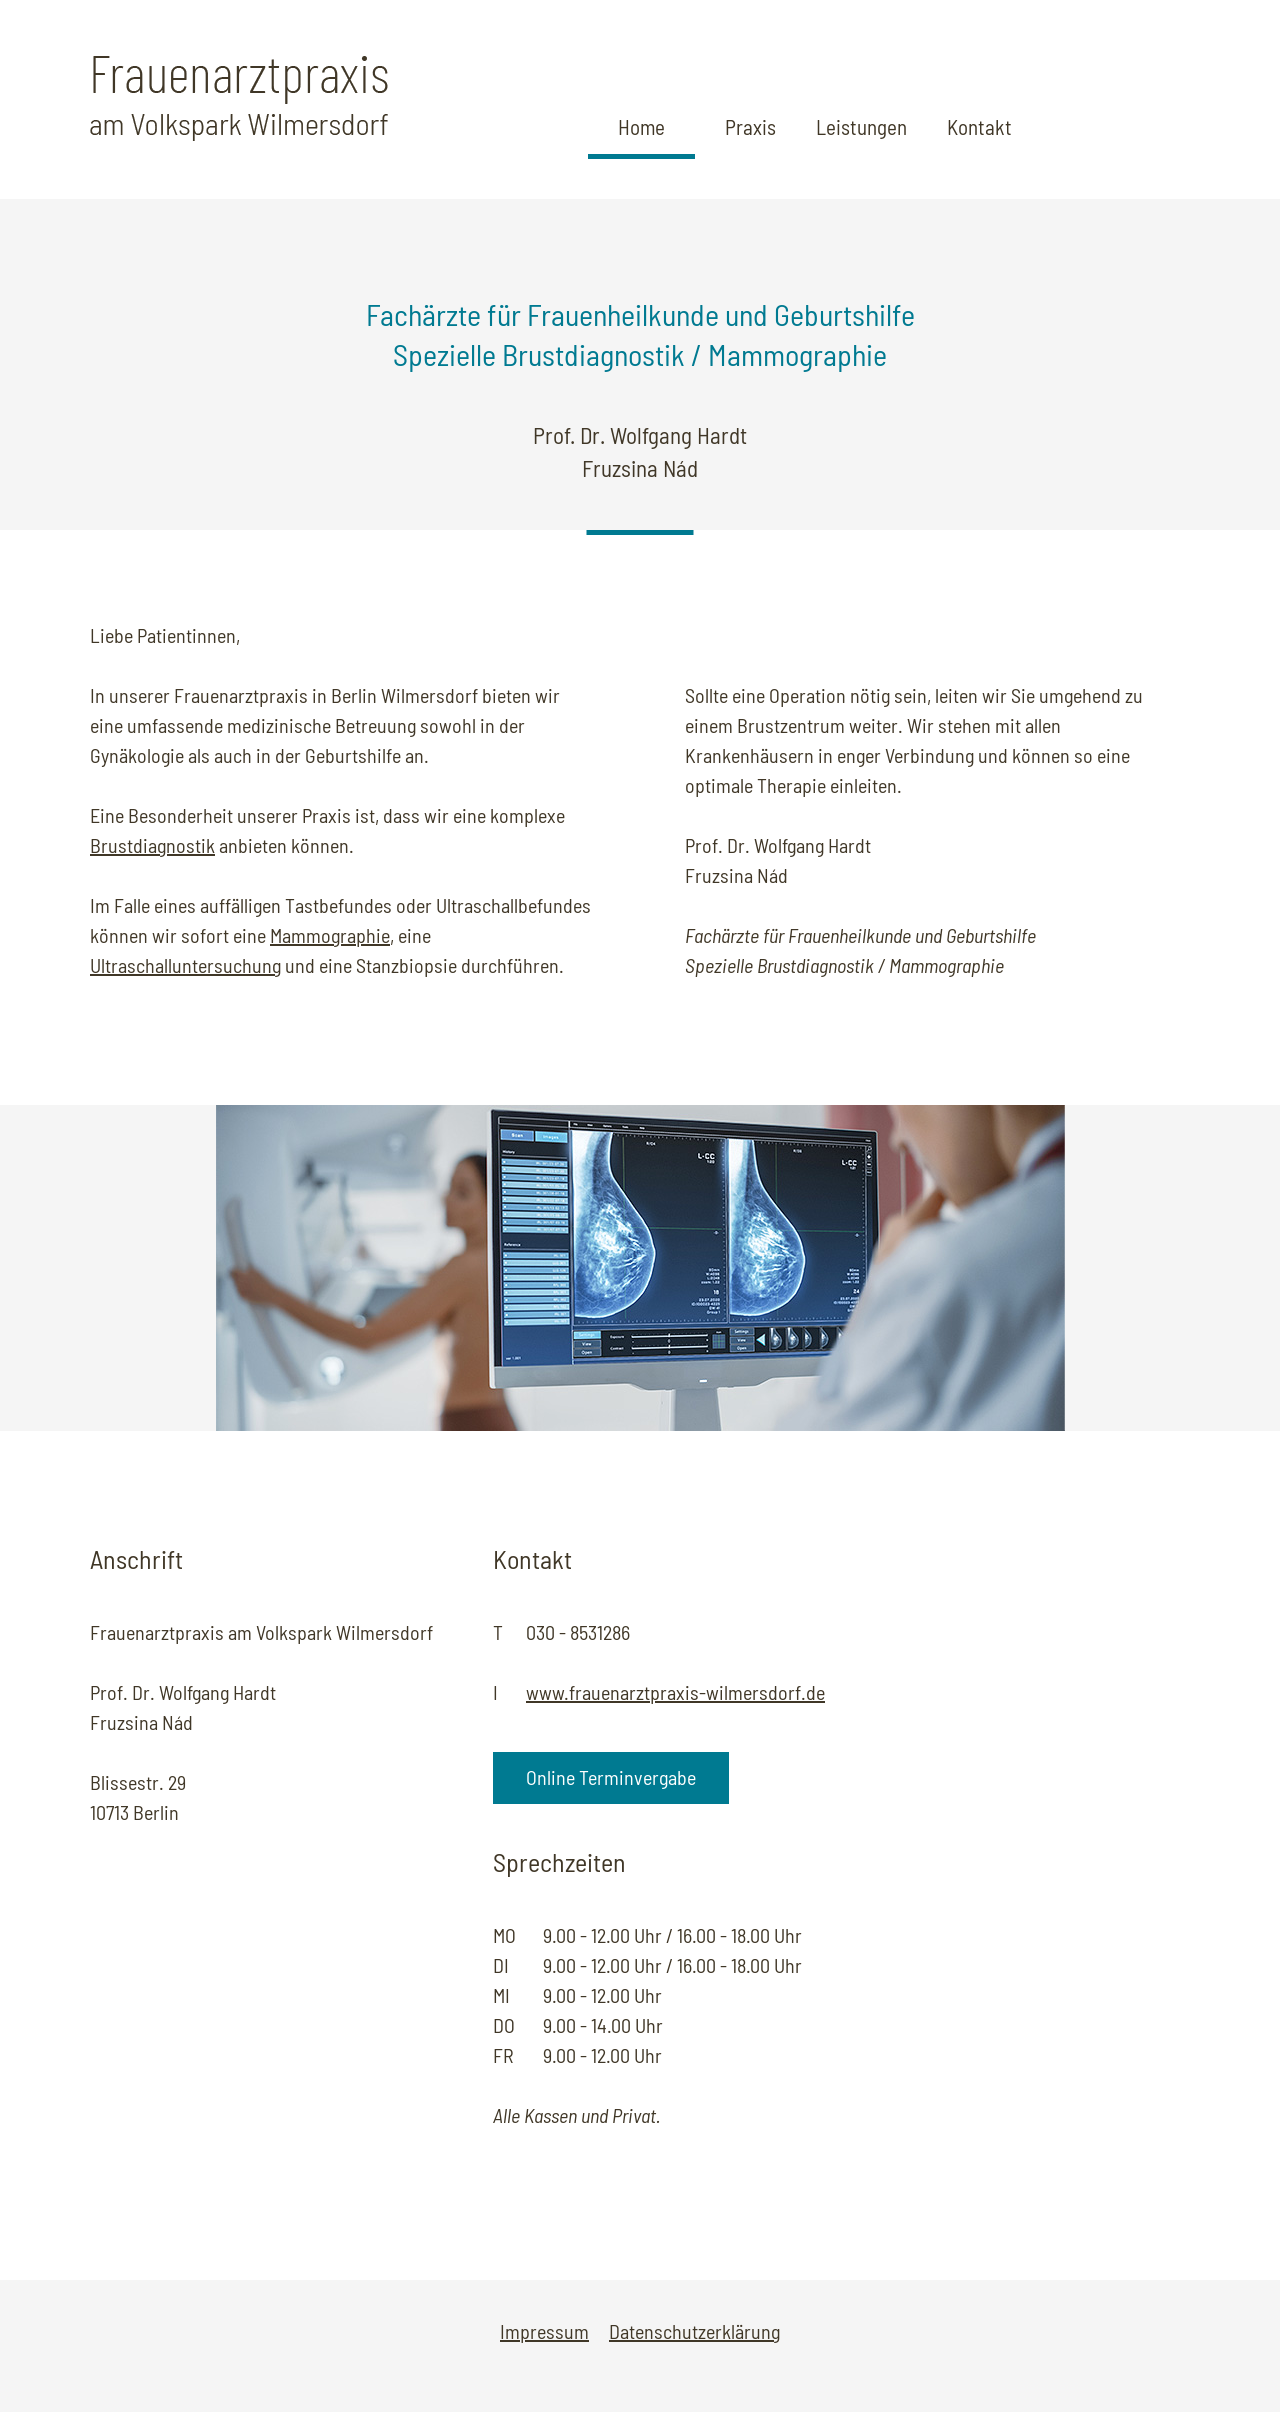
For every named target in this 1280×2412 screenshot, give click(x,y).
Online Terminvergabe (611, 1777)
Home (641, 126)
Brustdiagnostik (152, 845)
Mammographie (330, 935)
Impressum (544, 2331)
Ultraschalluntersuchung (185, 965)
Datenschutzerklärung (694, 2331)
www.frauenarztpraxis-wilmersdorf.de (675, 1692)
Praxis (750, 126)
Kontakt (979, 126)
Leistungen (861, 126)
